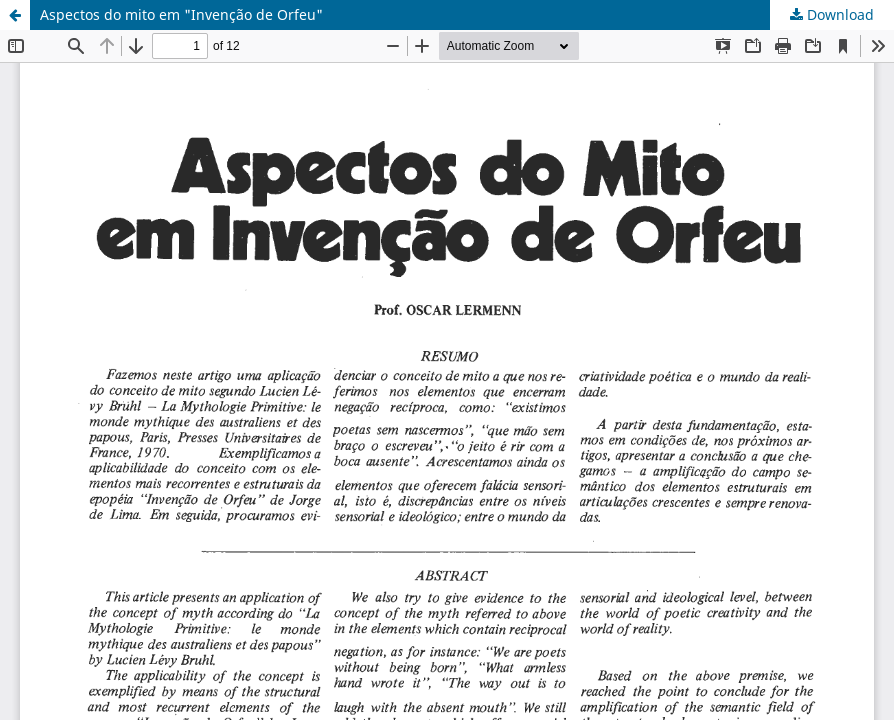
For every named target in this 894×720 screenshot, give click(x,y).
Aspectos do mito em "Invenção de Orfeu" (181, 14)
